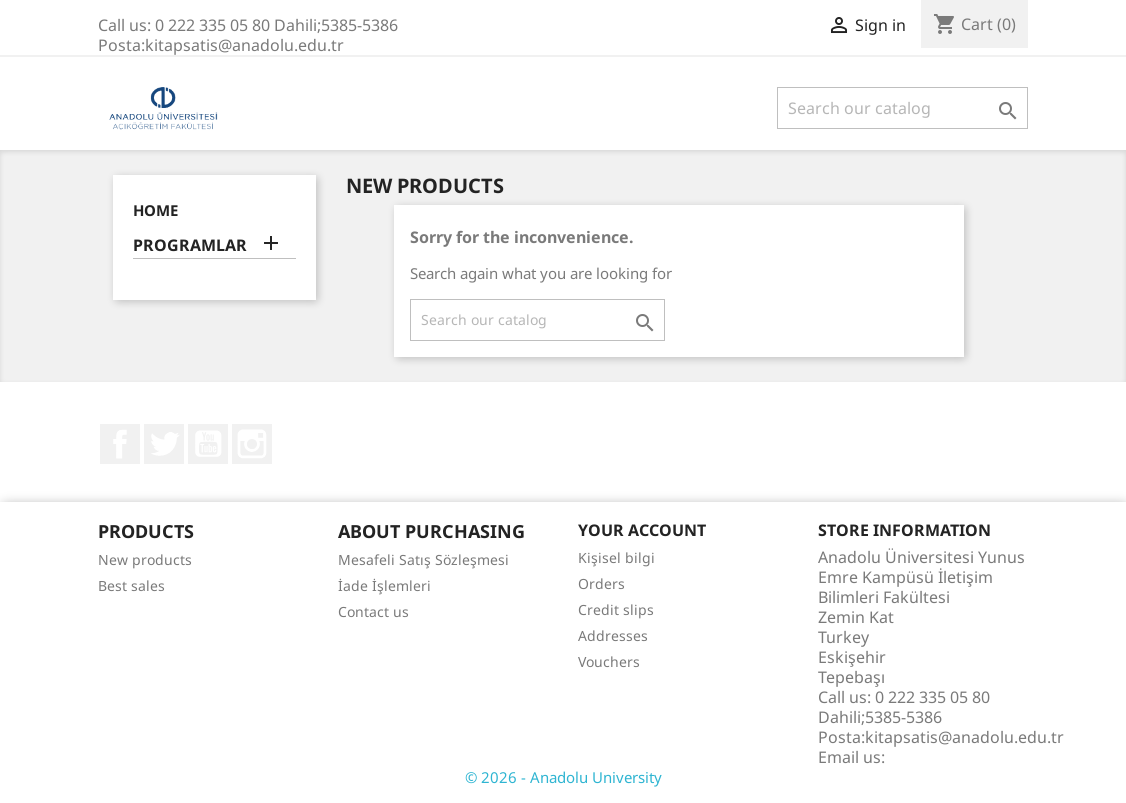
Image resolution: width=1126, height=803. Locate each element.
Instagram (252, 444)
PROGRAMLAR (190, 245)
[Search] (902, 108)
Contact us (373, 611)
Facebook (120, 444)
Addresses (613, 635)
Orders (601, 583)
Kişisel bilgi (616, 557)
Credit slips (616, 609)
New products (145, 559)
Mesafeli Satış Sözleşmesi (423, 559)
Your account (642, 530)
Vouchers (609, 661)
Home (155, 210)
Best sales (131, 585)
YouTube (208, 444)
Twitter (164, 444)
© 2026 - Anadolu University (563, 777)
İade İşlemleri (384, 585)
